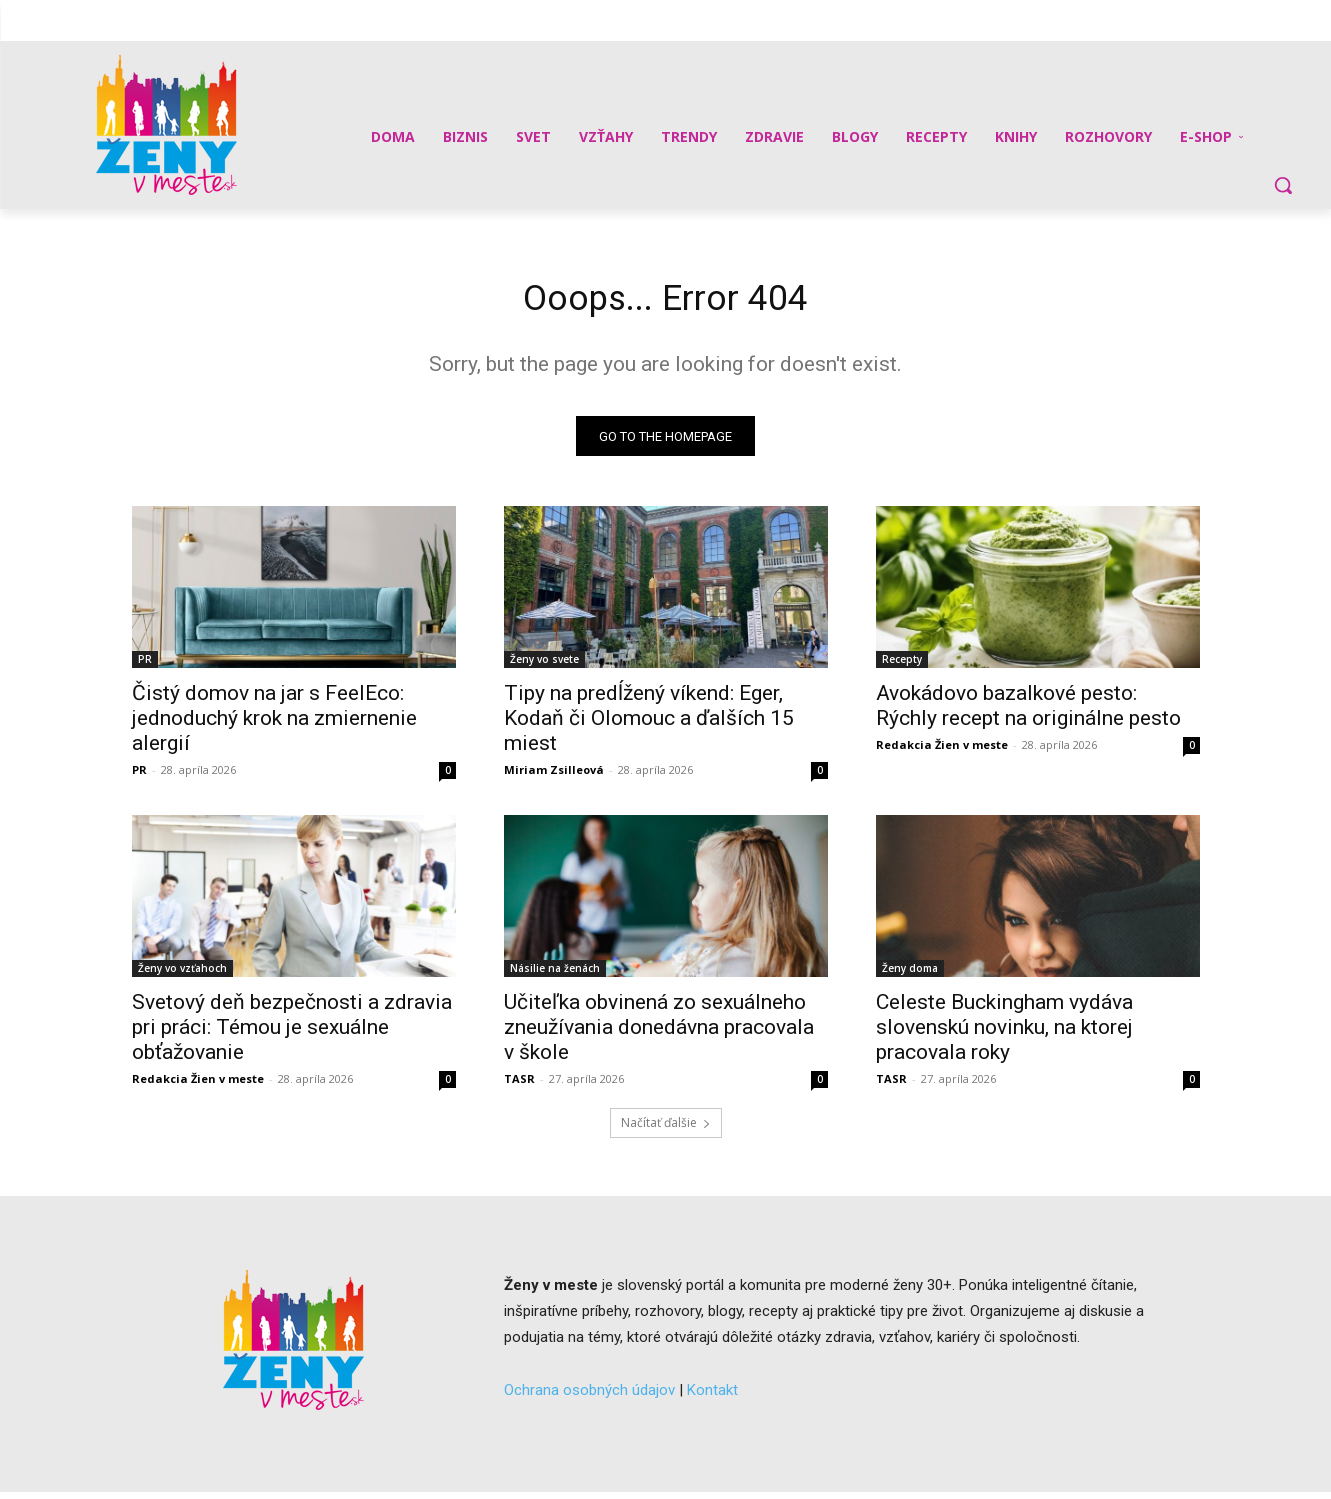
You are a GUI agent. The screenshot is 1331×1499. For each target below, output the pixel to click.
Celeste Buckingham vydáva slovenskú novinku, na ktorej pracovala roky (1004, 1034)
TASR (519, 1085)
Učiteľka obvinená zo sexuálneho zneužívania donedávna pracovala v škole (659, 1034)
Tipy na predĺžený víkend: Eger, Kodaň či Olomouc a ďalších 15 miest (649, 725)
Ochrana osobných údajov (589, 1396)
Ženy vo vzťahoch (182, 975)
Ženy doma (910, 975)
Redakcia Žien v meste (942, 751)
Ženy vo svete (544, 666)
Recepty (902, 666)
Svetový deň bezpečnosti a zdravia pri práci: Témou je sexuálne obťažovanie (292, 1034)
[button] (1283, 185)
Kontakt (712, 1396)
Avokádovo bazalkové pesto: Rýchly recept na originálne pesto (1028, 712)
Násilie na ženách (555, 975)
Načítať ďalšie (666, 1129)
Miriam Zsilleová (554, 776)
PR (145, 666)
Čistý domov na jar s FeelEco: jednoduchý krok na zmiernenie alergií (274, 725)
